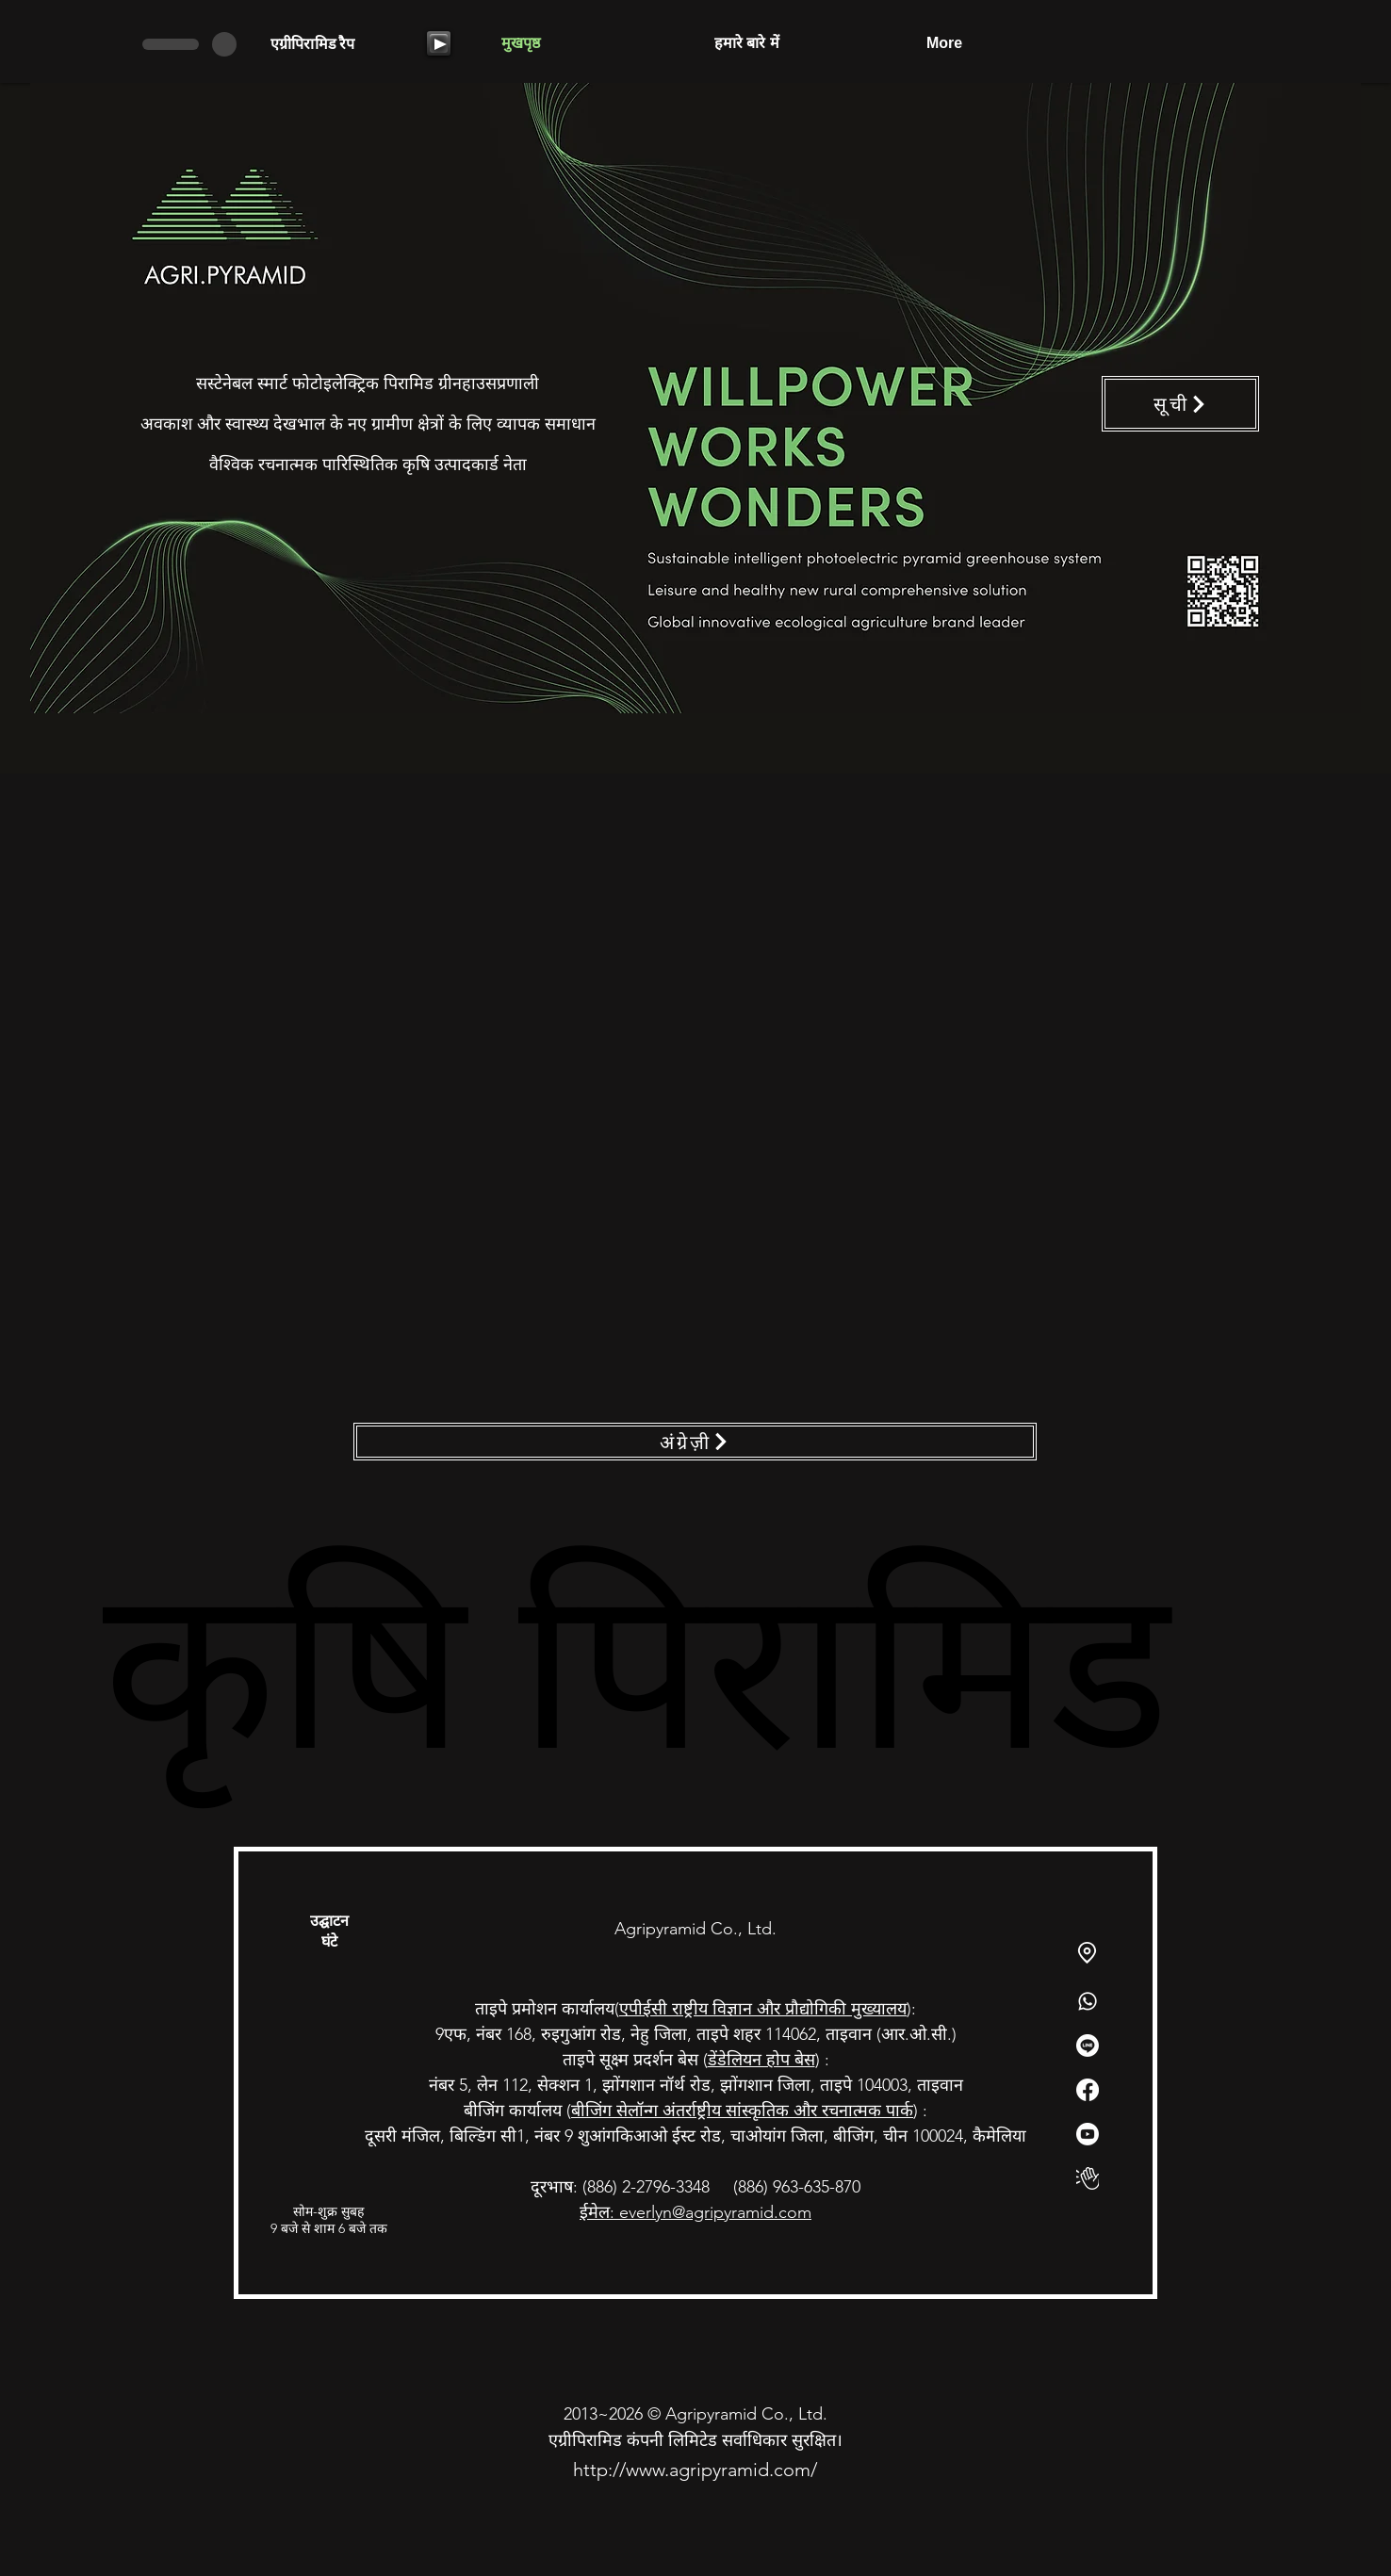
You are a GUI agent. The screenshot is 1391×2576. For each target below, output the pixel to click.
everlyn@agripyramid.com (715, 2212)
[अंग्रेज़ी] (695, 1441)
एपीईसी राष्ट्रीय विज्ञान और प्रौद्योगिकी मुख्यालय (763, 2008)
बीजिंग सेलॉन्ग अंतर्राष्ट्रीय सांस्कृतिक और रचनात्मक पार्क (742, 2110)
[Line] (1087, 2045)
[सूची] (1180, 404)
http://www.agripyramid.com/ (695, 2469)
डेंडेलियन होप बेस (761, 2059)
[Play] (438, 43)
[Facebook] (1087, 2090)
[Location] (1086, 1953)
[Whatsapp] (1087, 2001)
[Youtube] (1087, 2134)
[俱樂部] (1087, 2178)
